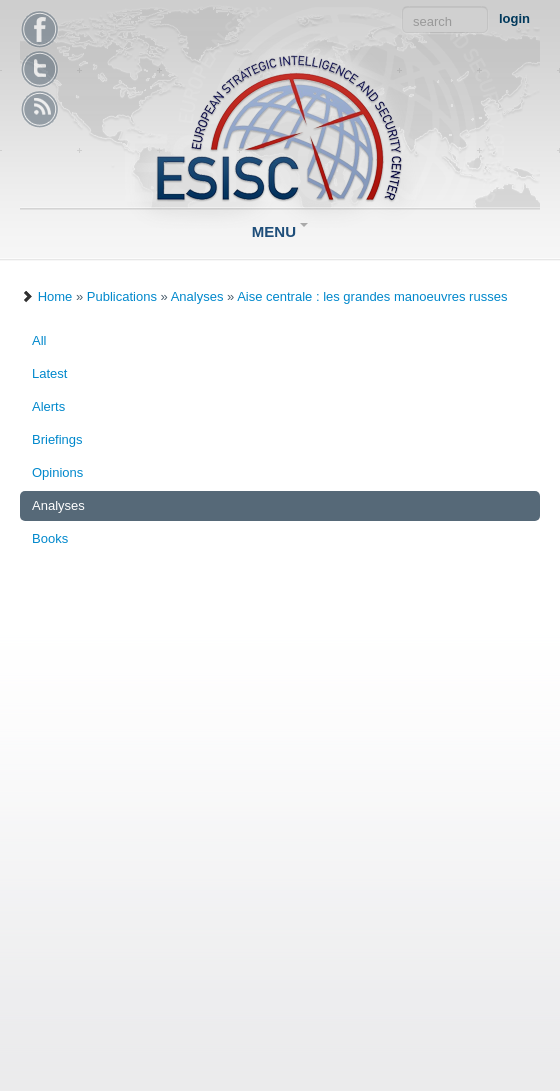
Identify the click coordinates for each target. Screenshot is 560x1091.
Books (50, 538)
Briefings (57, 439)
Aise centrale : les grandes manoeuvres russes (372, 296)
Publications (122, 296)
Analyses (197, 296)
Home (55, 296)
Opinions (57, 472)
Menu (280, 231)
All (39, 340)
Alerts (48, 406)
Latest (49, 373)
